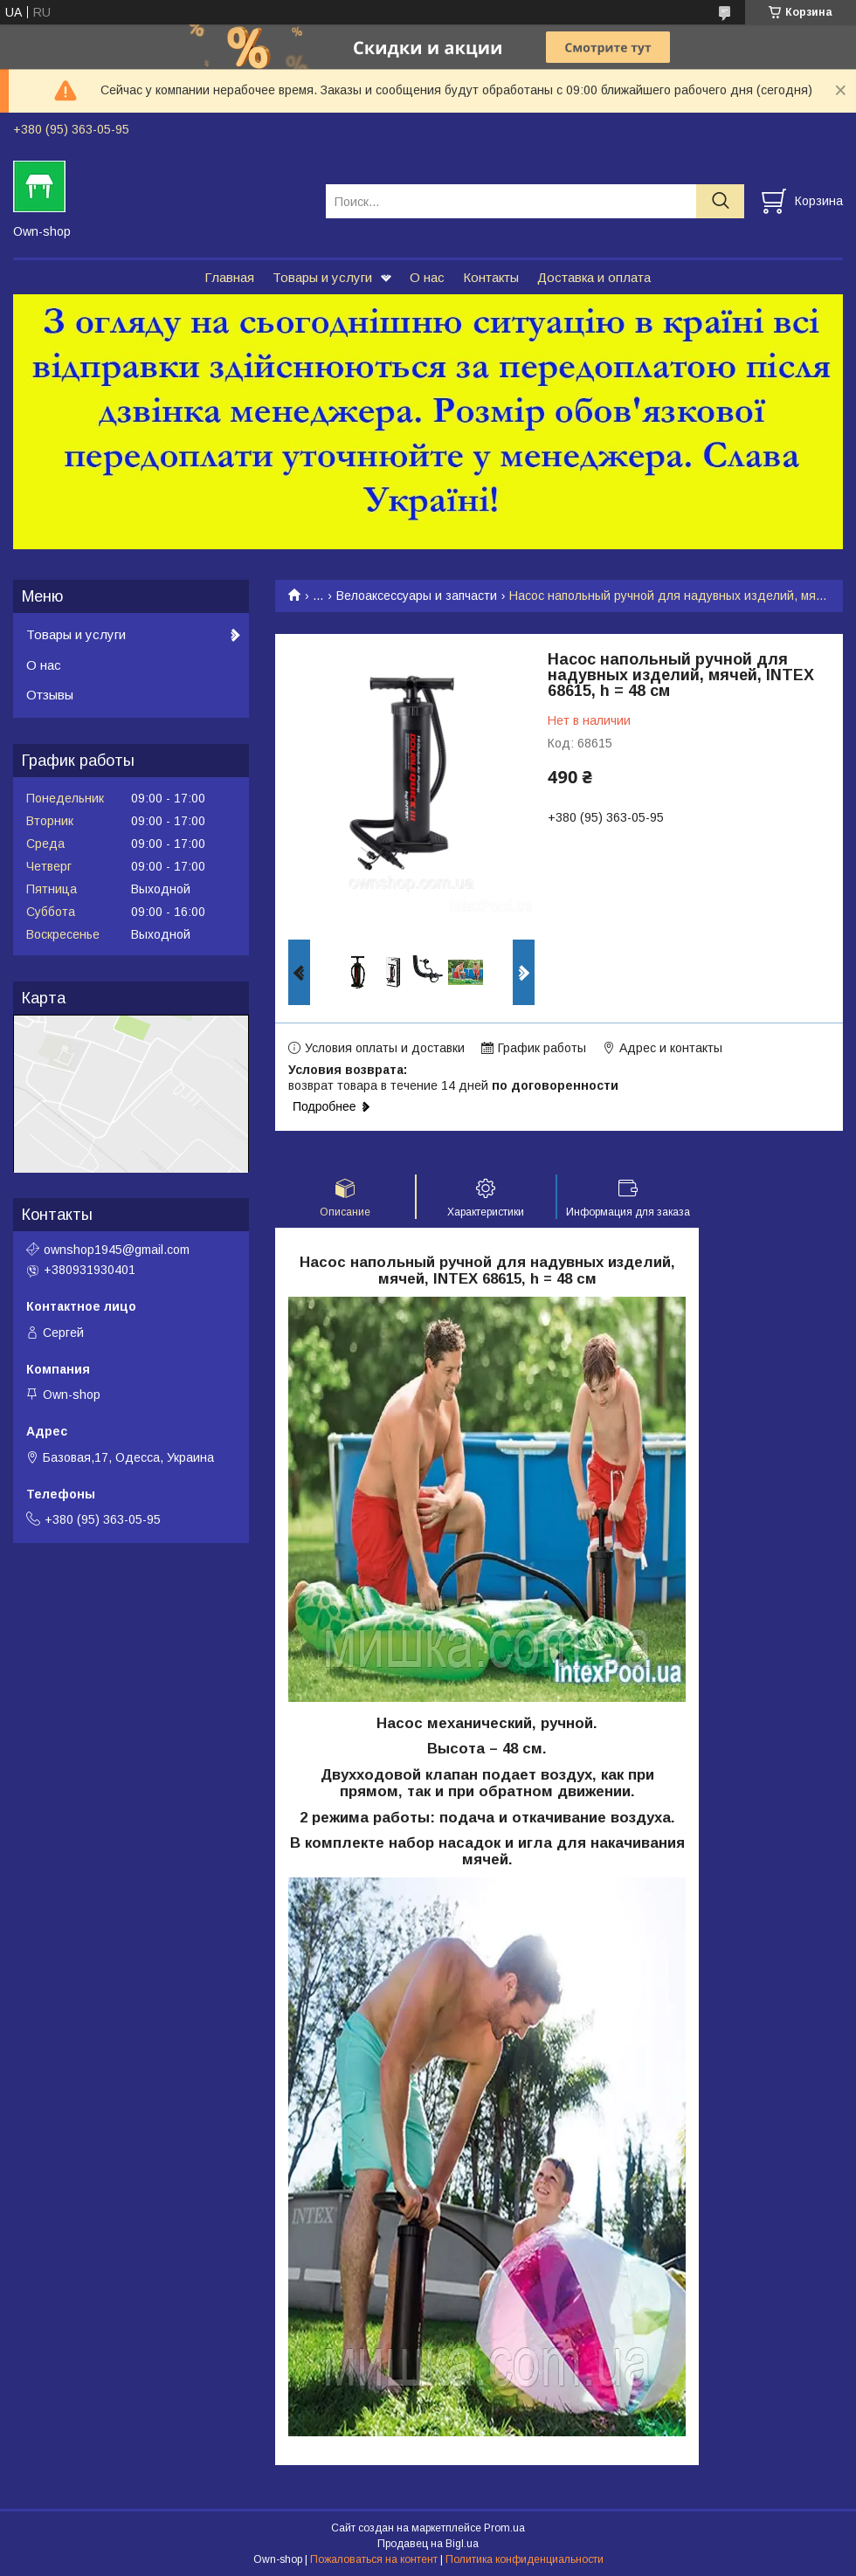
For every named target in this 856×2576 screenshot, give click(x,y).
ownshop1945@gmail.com (117, 1250)
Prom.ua (504, 2528)
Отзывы (49, 694)
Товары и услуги (322, 277)
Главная (229, 277)
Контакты (491, 277)
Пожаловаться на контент (374, 2559)
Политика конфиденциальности (524, 2559)
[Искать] (720, 201)
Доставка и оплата (594, 277)
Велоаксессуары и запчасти (416, 596)
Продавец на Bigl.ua (428, 2544)
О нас (427, 277)
